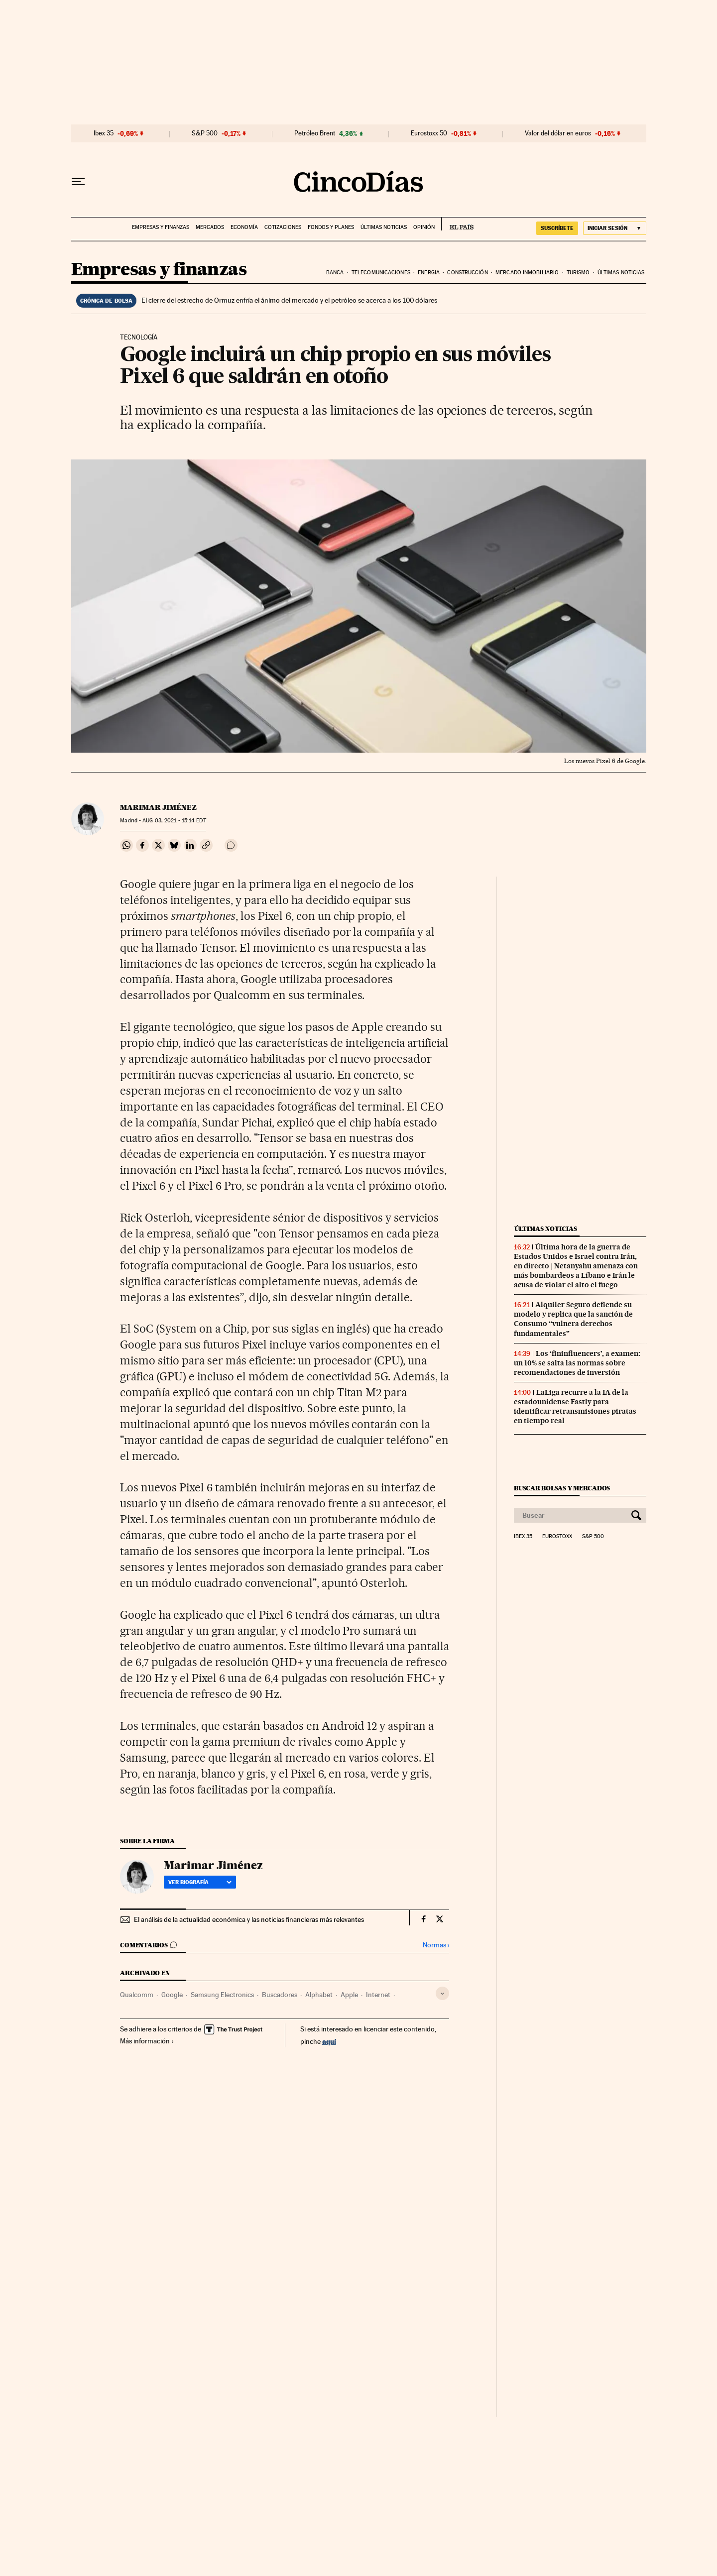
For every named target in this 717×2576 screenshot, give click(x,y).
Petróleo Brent (314, 133)
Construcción (467, 272)
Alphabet (319, 1995)
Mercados (210, 227)
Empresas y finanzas (160, 227)
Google (172, 1995)
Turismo (578, 272)
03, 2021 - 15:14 (174, 820)
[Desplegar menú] (78, 181)
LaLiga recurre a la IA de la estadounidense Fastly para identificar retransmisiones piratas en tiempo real (575, 1406)
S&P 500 (205, 133)
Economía (244, 227)
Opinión (424, 227)
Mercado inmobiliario (527, 272)
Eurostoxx (557, 1537)
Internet (378, 1995)
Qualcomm (136, 1995)
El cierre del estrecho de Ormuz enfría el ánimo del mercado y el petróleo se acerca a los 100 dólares (289, 300)
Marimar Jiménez (158, 807)
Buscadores (279, 1995)
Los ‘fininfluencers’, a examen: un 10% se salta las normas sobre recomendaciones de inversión (577, 1363)
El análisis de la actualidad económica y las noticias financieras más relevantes (249, 1919)
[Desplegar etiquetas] (442, 1993)
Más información (147, 2041)
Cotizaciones (282, 227)
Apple (349, 1995)
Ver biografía (200, 1882)
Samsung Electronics (222, 1995)
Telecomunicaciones (381, 272)
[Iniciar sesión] (614, 228)
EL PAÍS (457, 224)
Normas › (436, 1945)
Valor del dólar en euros (558, 133)
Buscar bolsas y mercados (562, 1488)
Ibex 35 (104, 133)
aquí (329, 2041)
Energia (429, 272)
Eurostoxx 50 (429, 133)
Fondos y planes (331, 227)
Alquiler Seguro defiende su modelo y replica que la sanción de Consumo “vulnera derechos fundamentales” (573, 1319)
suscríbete (557, 227)
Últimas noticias (383, 227)
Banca (335, 272)
